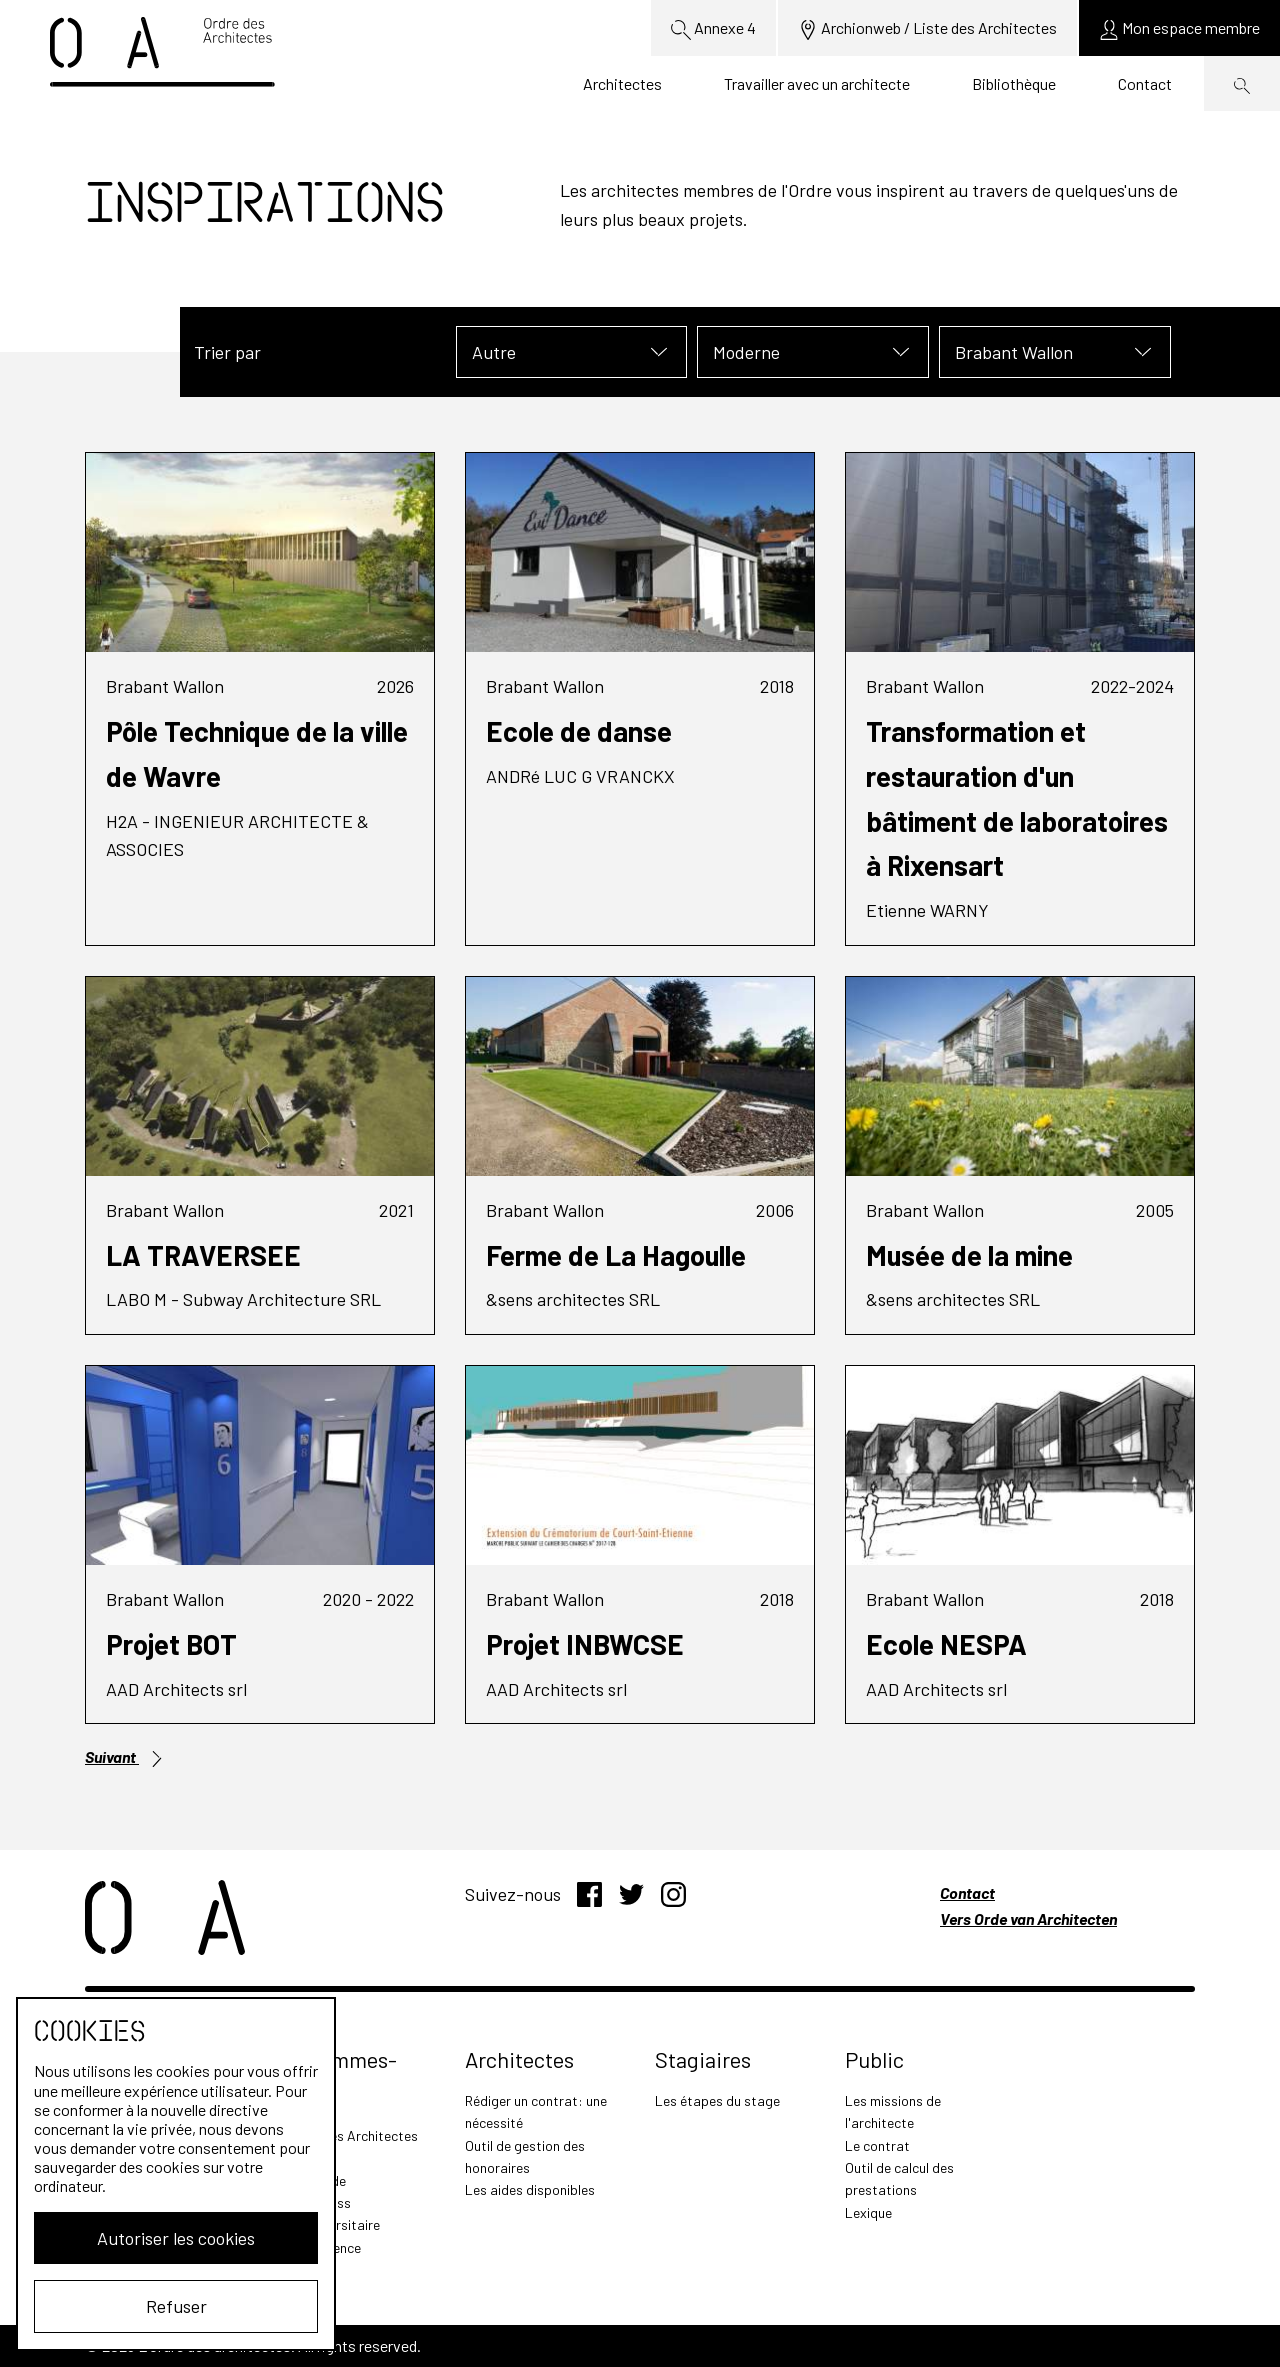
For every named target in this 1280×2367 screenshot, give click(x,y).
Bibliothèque (1014, 83)
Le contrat (877, 2145)
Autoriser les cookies (176, 2238)
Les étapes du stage (717, 2100)
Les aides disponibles (530, 2189)
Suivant (125, 1757)
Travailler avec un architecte (817, 83)
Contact (1145, 83)
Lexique (868, 2212)
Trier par (227, 352)
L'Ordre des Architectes (346, 2135)
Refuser (176, 2306)
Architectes (622, 83)
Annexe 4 (713, 29)
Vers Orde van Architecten (1028, 1918)
